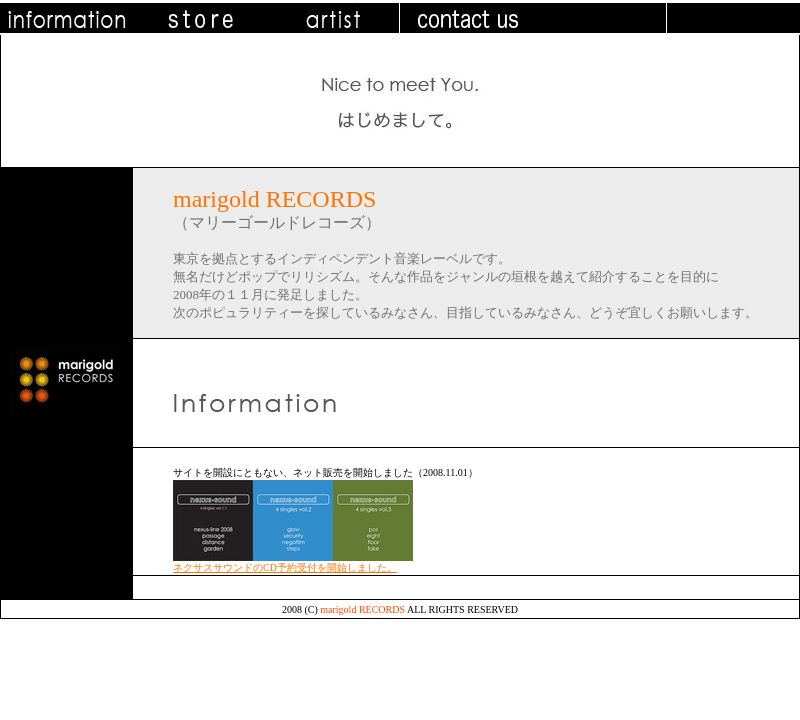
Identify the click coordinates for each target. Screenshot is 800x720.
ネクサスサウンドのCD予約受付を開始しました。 (285, 567)
